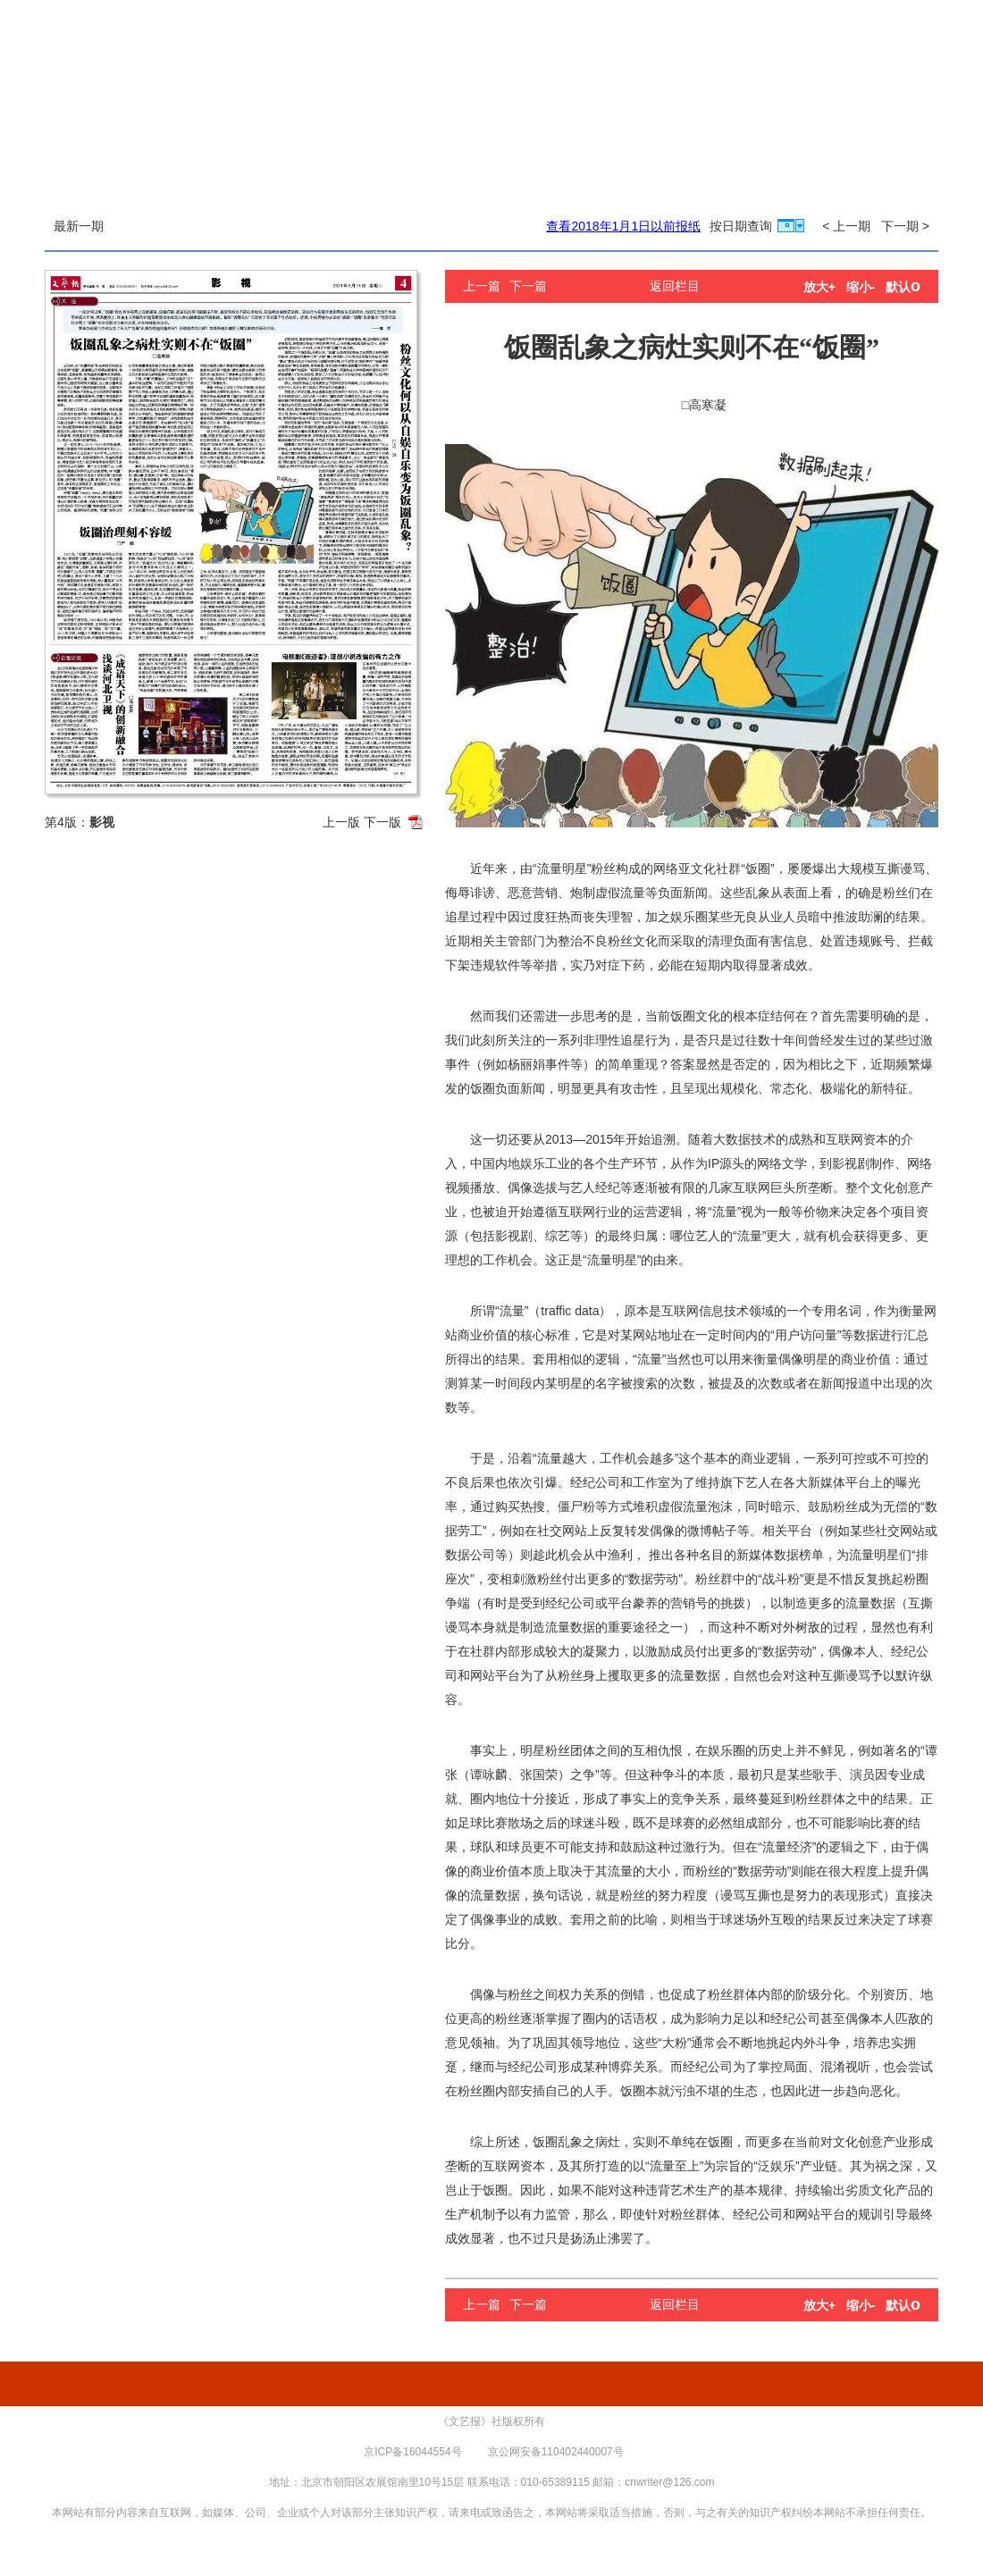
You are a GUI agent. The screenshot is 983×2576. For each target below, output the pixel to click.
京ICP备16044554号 (412, 2452)
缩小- (861, 287)
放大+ (819, 287)
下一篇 (528, 286)
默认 (903, 287)
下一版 (382, 822)
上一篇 (481, 286)
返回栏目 (675, 286)
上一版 (341, 822)
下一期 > (905, 226)
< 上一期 (846, 226)
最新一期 (79, 226)
